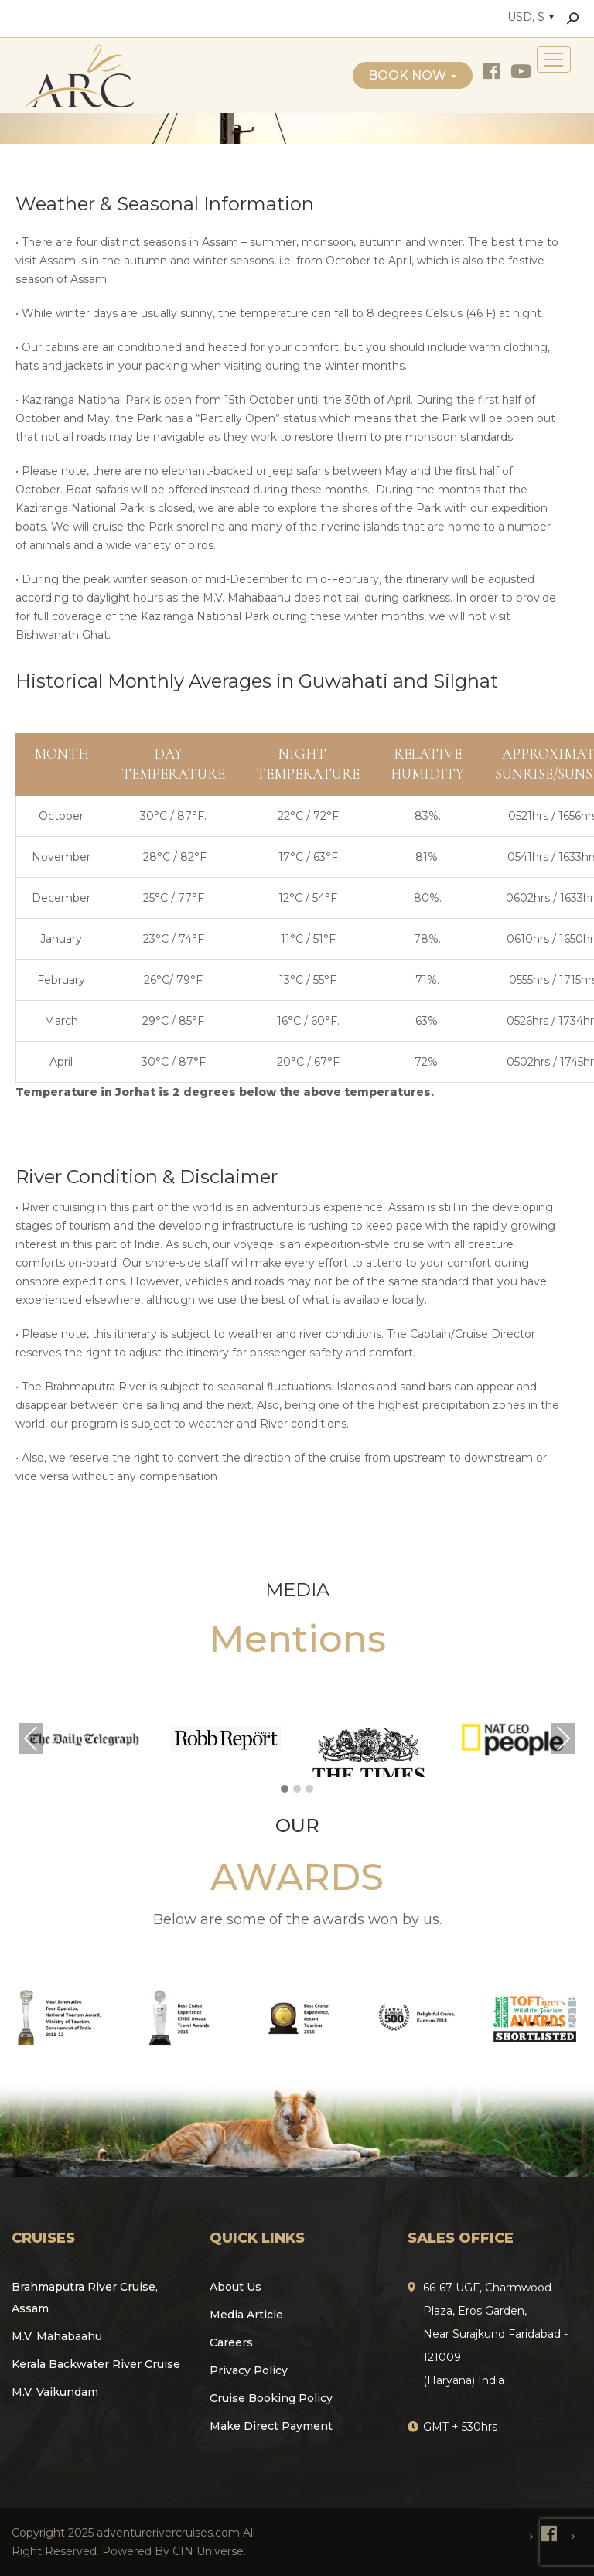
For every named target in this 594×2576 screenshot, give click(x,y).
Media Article (246, 2315)
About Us (235, 2287)
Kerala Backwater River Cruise (96, 2364)
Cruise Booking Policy (271, 2398)
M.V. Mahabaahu (57, 2336)
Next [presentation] (563, 1738)
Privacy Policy (249, 2370)
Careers (231, 2342)
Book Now (412, 75)
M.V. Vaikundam (55, 2392)
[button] (284, 1789)
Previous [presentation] (31, 1738)
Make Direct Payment (271, 2426)
